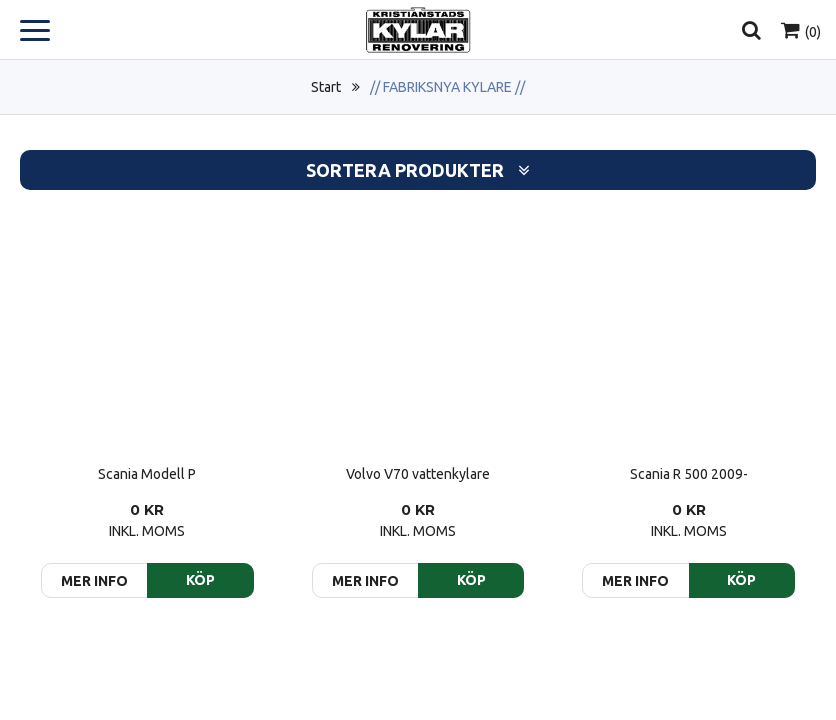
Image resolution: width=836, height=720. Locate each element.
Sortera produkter (418, 170)
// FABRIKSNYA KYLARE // (447, 87)
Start (326, 87)
